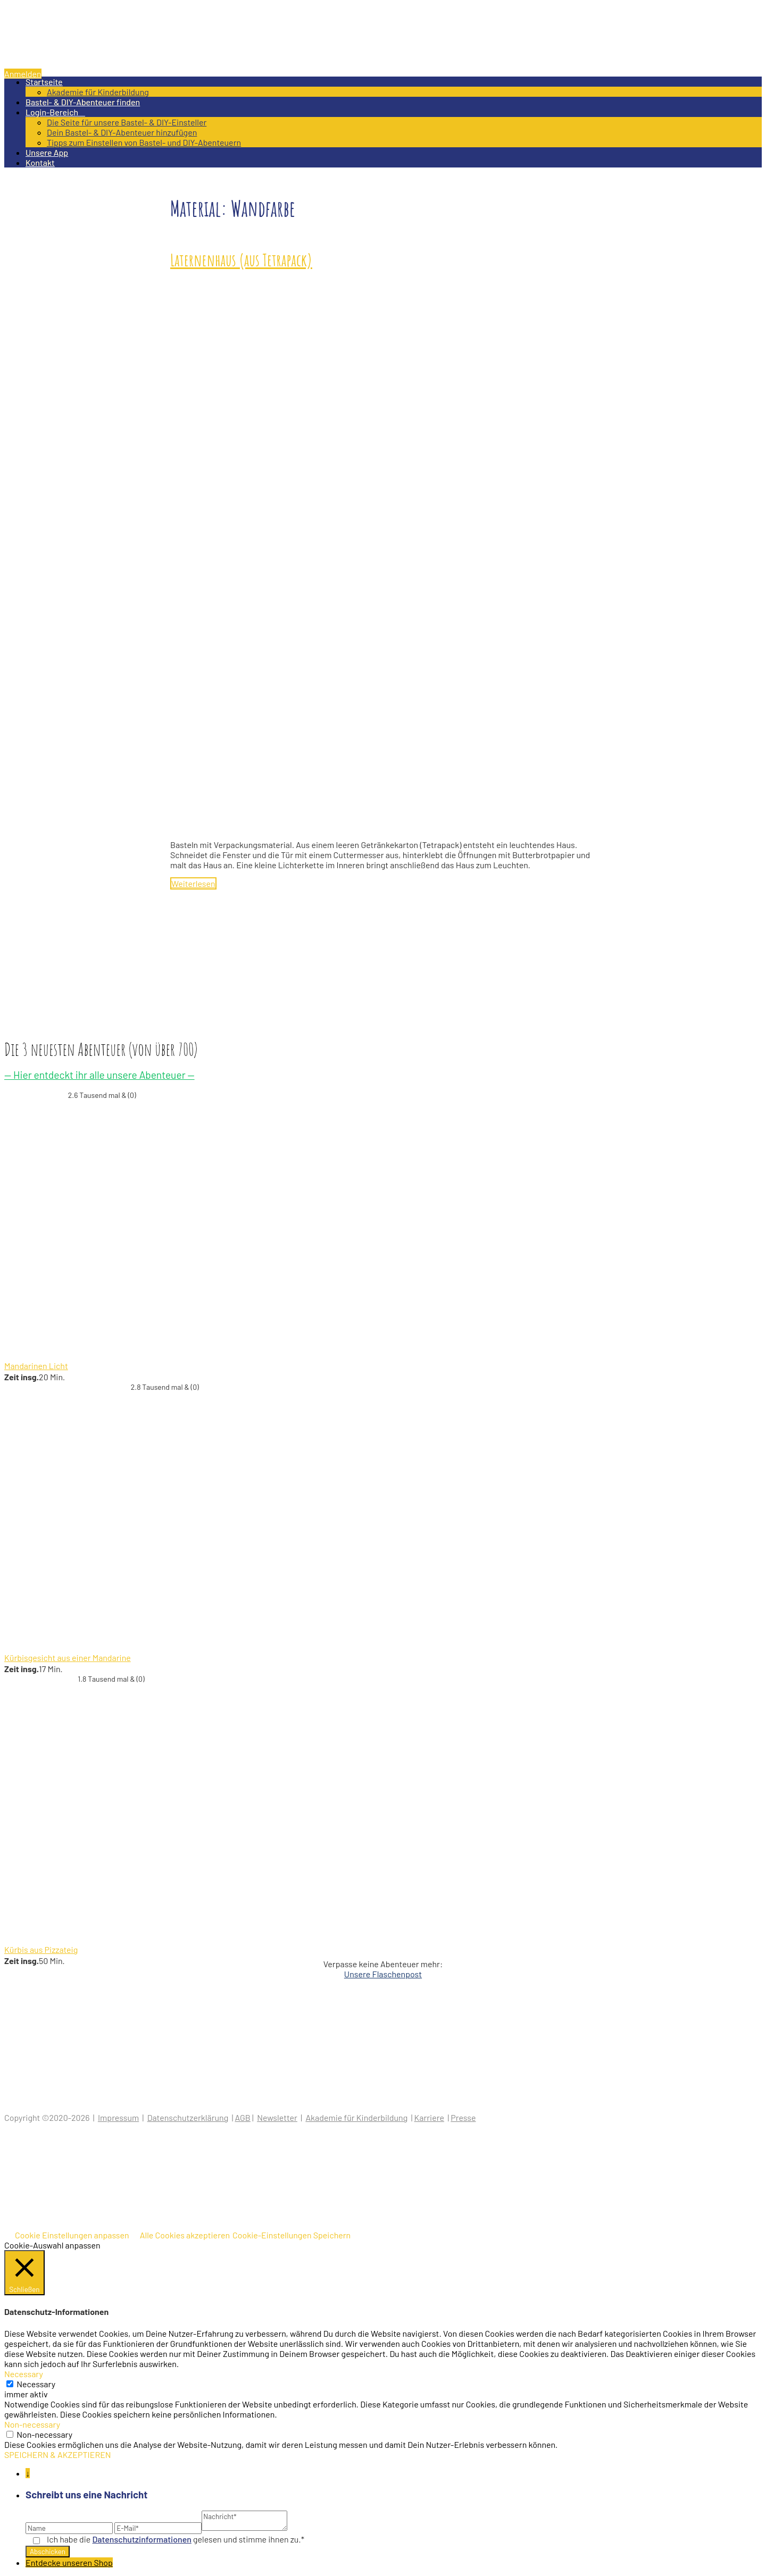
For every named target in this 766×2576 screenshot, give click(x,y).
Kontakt (40, 162)
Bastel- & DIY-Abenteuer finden (83, 102)
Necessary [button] (23, 2374)
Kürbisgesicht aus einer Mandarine (67, 1657)
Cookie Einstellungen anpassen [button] (72, 2235)
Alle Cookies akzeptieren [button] (185, 2235)
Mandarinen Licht (36, 1366)
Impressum (118, 2117)
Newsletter (277, 2117)
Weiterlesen (193, 883)
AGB (243, 2117)
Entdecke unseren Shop (69, 2562)
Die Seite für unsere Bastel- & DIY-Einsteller (126, 122)
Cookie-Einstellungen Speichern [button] (291, 2235)
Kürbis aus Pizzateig (41, 1949)
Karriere (429, 2117)
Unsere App (47, 152)
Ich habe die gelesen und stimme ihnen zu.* (175, 2539)
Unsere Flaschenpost (383, 1974)
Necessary (35, 2384)
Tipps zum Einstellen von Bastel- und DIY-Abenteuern (144, 142)
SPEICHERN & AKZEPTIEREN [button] (57, 2454)
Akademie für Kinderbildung (98, 92)
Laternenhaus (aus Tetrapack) (241, 260)
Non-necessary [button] (32, 2424)
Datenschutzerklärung (188, 2117)
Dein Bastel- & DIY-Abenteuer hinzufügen (122, 132)
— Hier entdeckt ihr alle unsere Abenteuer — (99, 1075)
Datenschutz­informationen (142, 2539)
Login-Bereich (55, 112)
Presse (463, 2117)
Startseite (44, 82)
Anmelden (22, 74)
